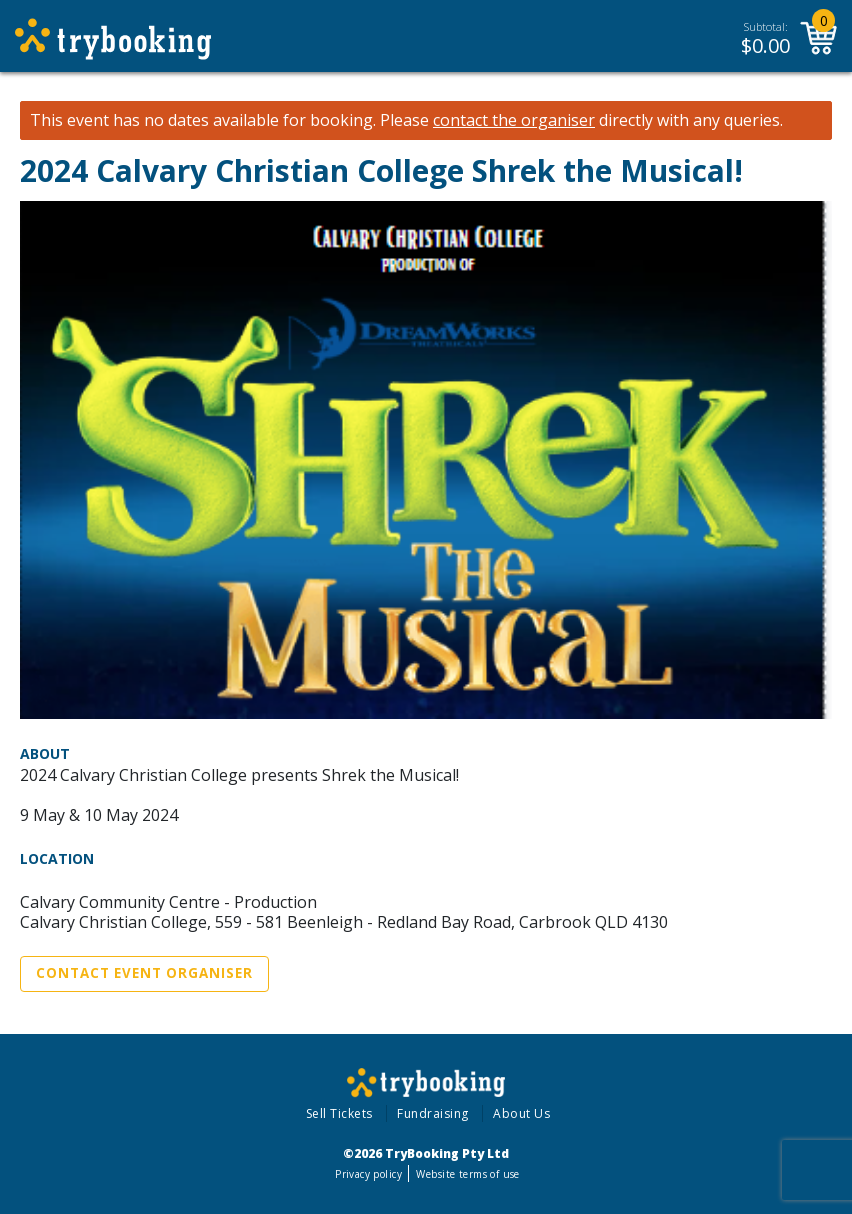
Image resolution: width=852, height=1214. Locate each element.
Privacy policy (368, 1174)
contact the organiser (514, 120)
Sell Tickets (339, 1113)
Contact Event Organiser (144, 973)
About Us (521, 1113)
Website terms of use (467, 1174)
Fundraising (433, 1113)
